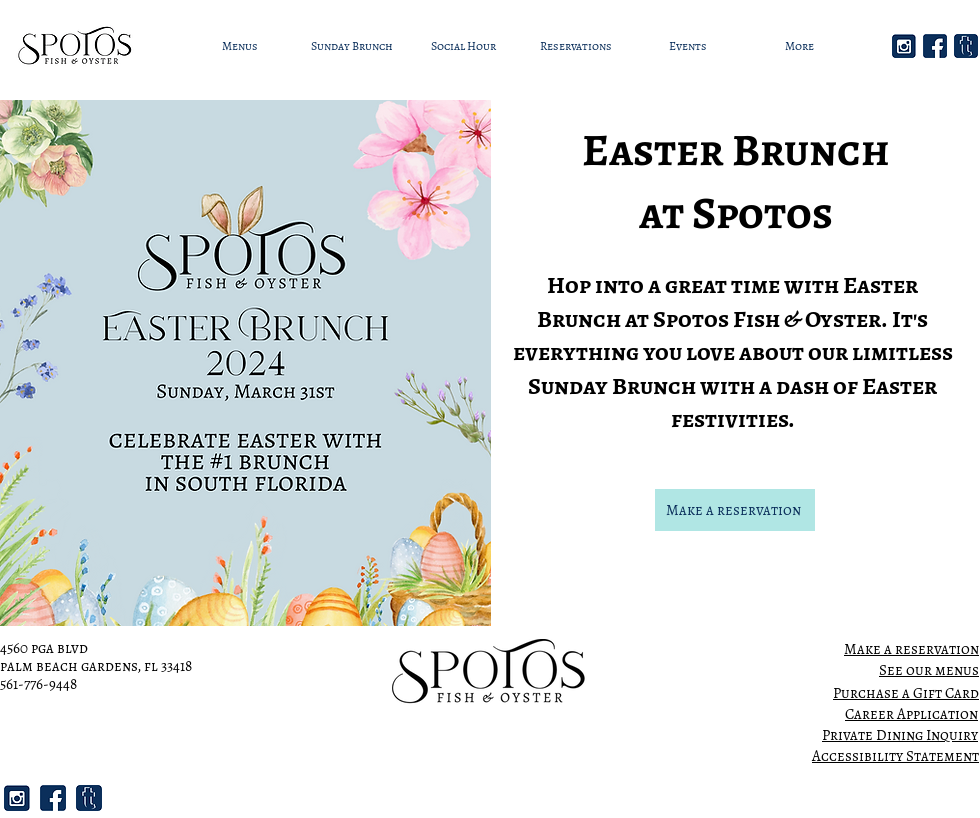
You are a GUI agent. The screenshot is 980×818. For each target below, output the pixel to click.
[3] (966, 46)
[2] (904, 46)
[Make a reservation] (735, 510)
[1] (935, 46)
